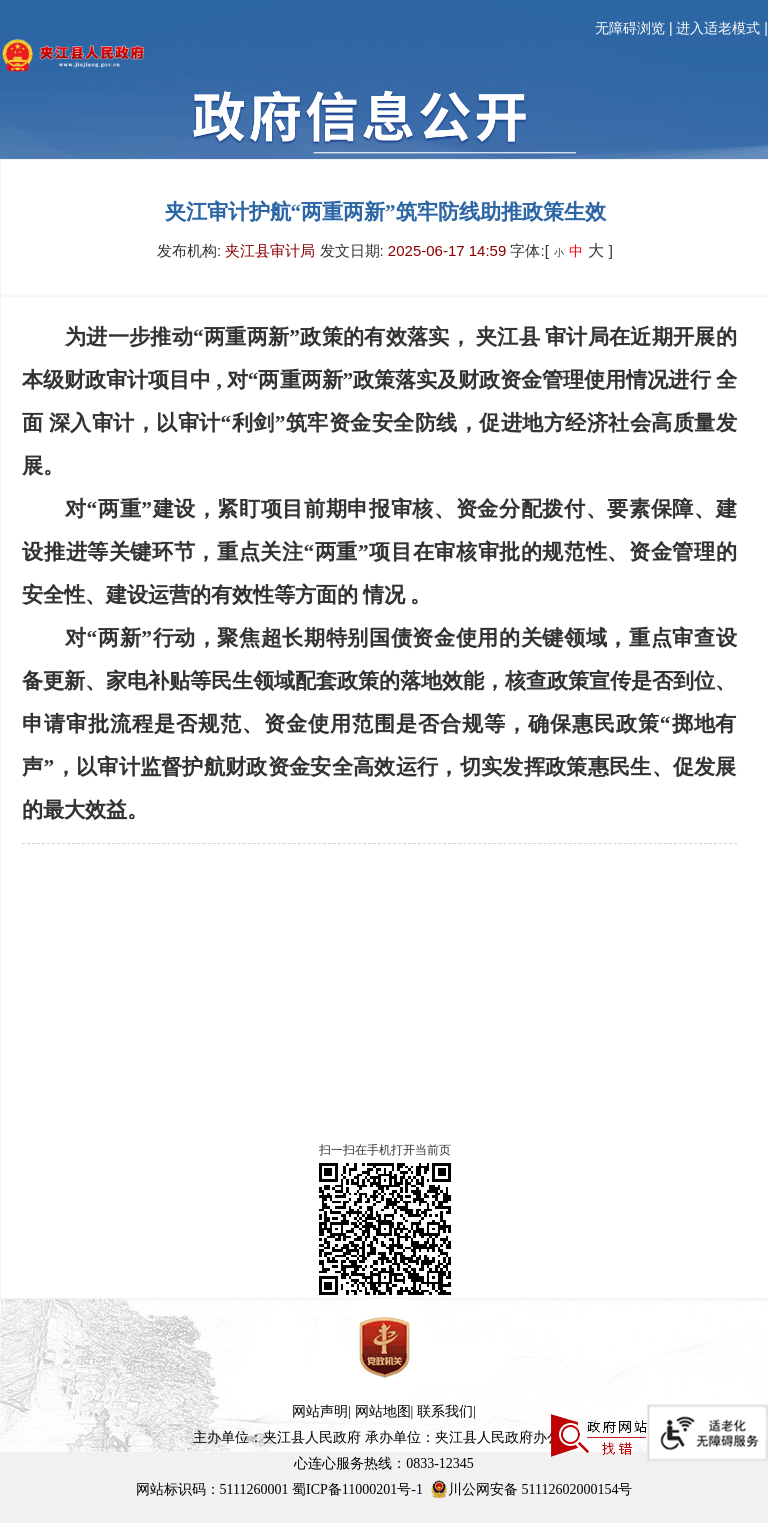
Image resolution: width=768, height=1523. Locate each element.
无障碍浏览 (630, 28)
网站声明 (320, 1411)
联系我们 (445, 1411)
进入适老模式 (718, 28)
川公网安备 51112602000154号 (531, 1489)
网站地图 (383, 1411)
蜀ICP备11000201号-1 (357, 1489)
